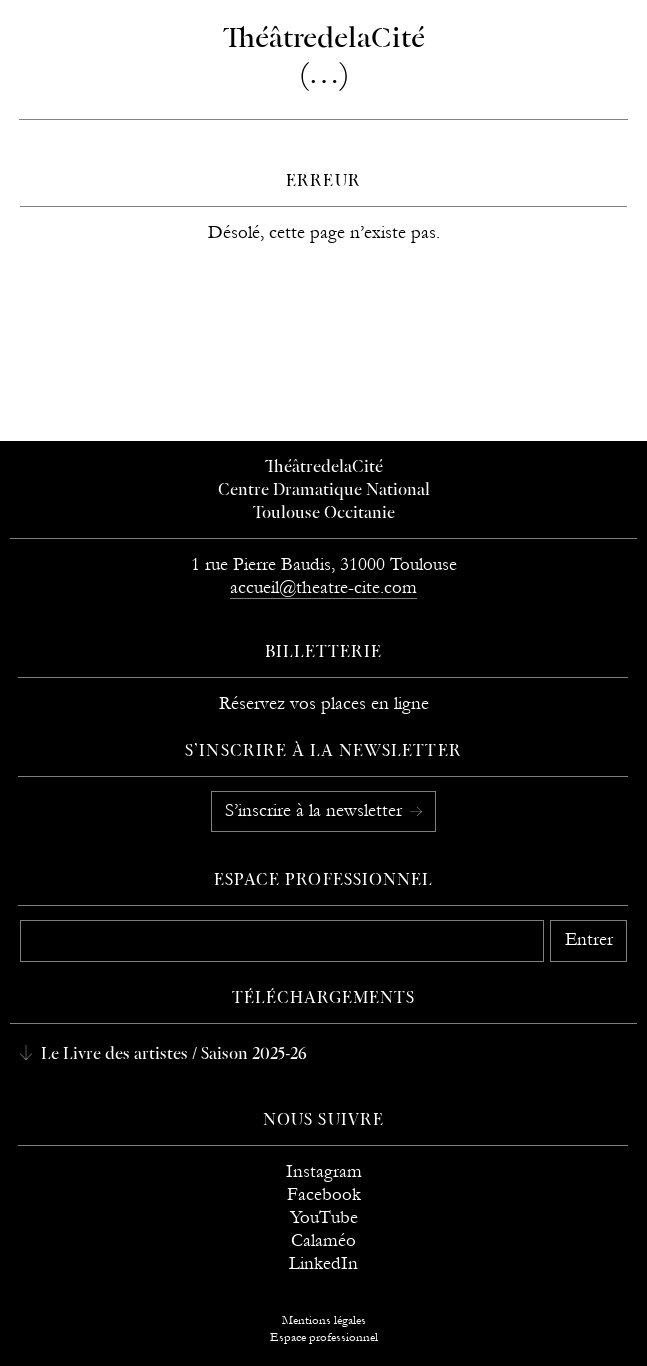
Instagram (324, 1171)
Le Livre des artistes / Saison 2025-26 (172, 1055)
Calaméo (323, 1240)
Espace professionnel (323, 881)
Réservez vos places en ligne (324, 703)
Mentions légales (324, 1320)
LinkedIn (323, 1263)
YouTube (324, 1217)
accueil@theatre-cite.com (323, 587)
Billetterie (324, 653)
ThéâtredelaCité (324, 468)
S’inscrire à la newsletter (316, 810)
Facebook (324, 1194)
